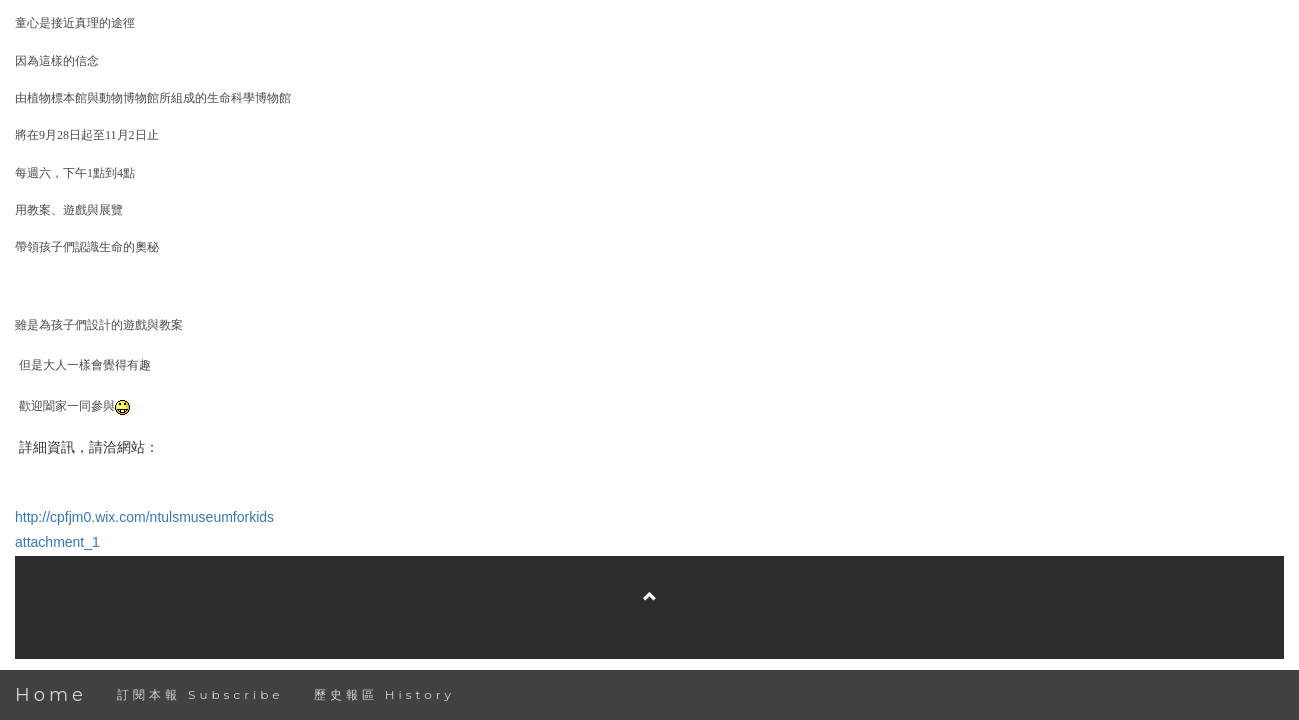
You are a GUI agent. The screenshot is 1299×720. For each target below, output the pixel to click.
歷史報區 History (384, 694)
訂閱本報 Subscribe (200, 694)
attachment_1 (57, 542)
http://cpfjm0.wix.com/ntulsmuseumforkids (144, 517)
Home (51, 695)
